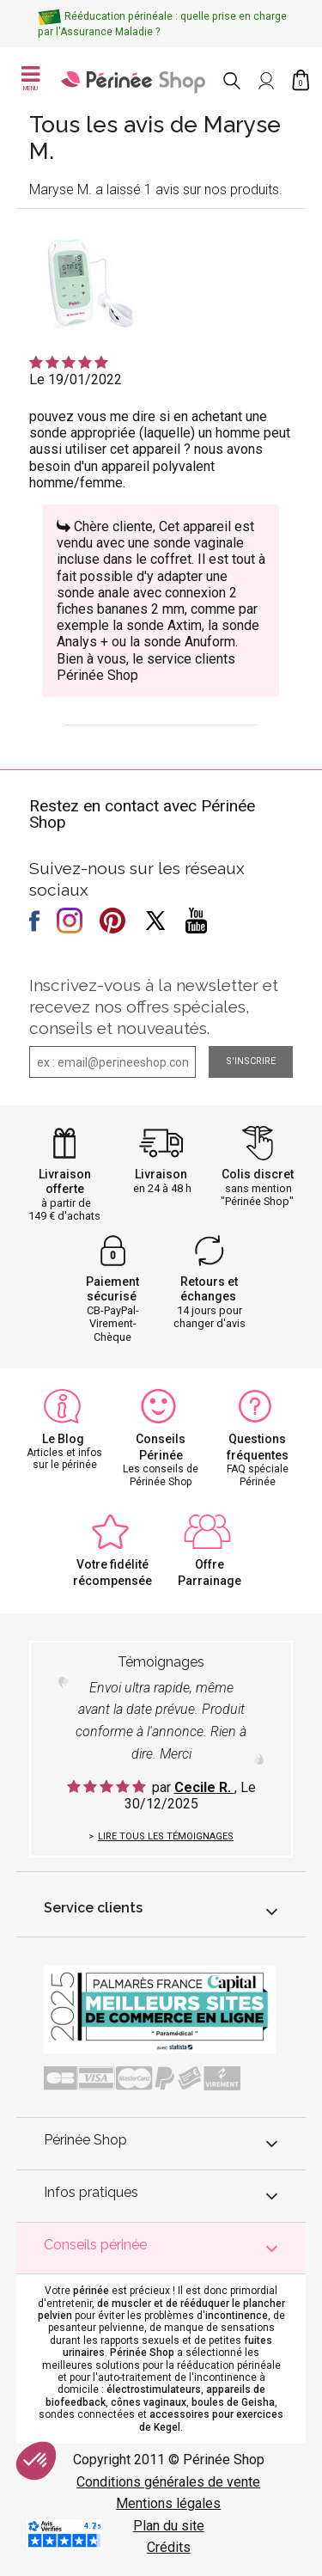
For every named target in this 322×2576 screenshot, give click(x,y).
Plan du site (168, 2526)
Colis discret (258, 1174)
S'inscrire (251, 1061)
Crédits (169, 2547)
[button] (36, 2460)
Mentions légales (168, 2503)
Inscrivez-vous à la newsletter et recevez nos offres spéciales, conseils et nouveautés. (153, 1006)
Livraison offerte (65, 1181)
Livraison (161, 1174)
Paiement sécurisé (112, 1289)
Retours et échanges (209, 1289)
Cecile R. (204, 1787)
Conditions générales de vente (168, 2482)
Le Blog (63, 1439)
